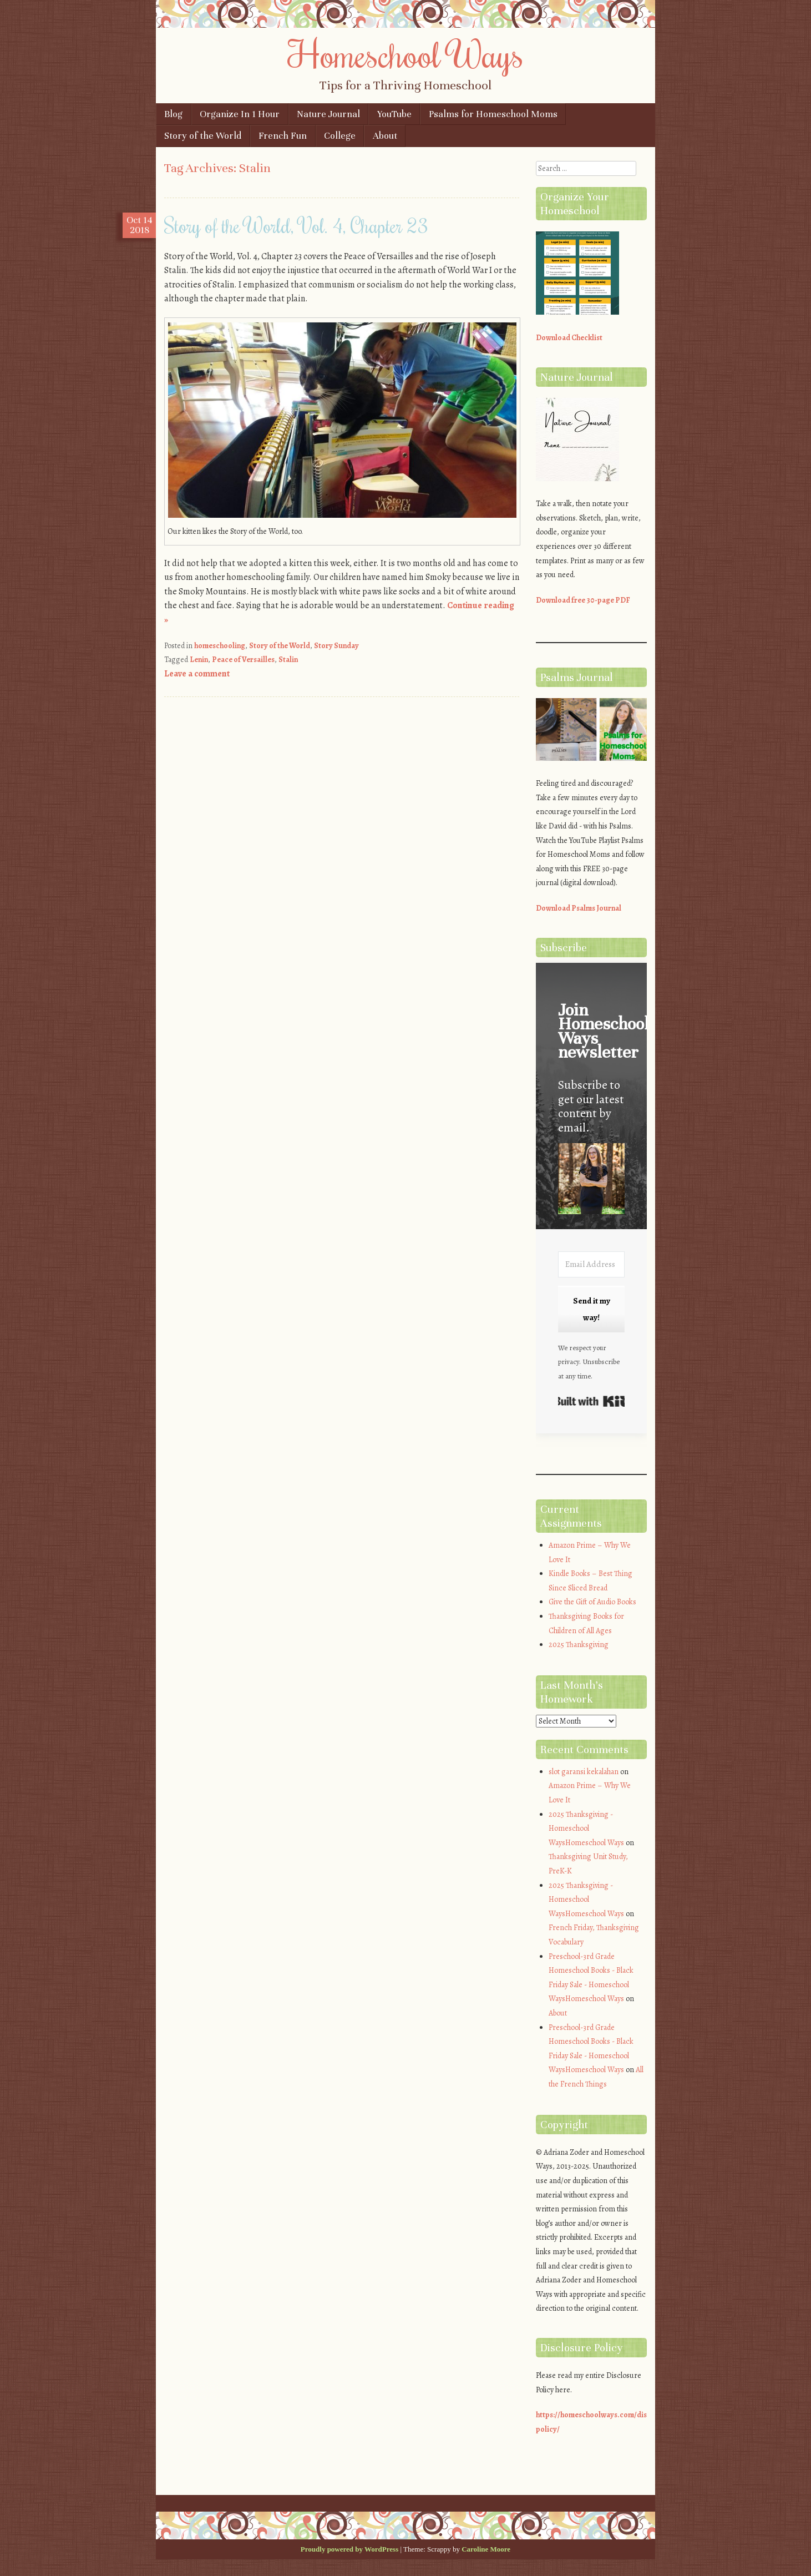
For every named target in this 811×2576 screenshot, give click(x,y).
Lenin (199, 659)
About (385, 136)
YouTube (394, 114)
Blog (173, 114)
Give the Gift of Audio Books (592, 1602)
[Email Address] (591, 1264)
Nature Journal (328, 114)
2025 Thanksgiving (579, 1644)
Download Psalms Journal (578, 908)
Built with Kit (591, 1401)
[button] (591, 1180)
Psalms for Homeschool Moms (493, 114)
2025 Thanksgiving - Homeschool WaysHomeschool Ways (586, 1828)
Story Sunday (336, 645)
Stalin (288, 659)
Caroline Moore (486, 2549)
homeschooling (219, 645)
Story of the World (202, 136)
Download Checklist (569, 337)
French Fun (282, 136)
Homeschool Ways (406, 54)
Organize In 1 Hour (240, 114)
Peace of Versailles (243, 659)
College (340, 136)
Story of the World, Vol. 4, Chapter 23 (296, 225)
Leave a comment (197, 674)
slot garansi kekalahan (584, 1771)
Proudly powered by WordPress (349, 2549)
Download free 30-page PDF (583, 600)
